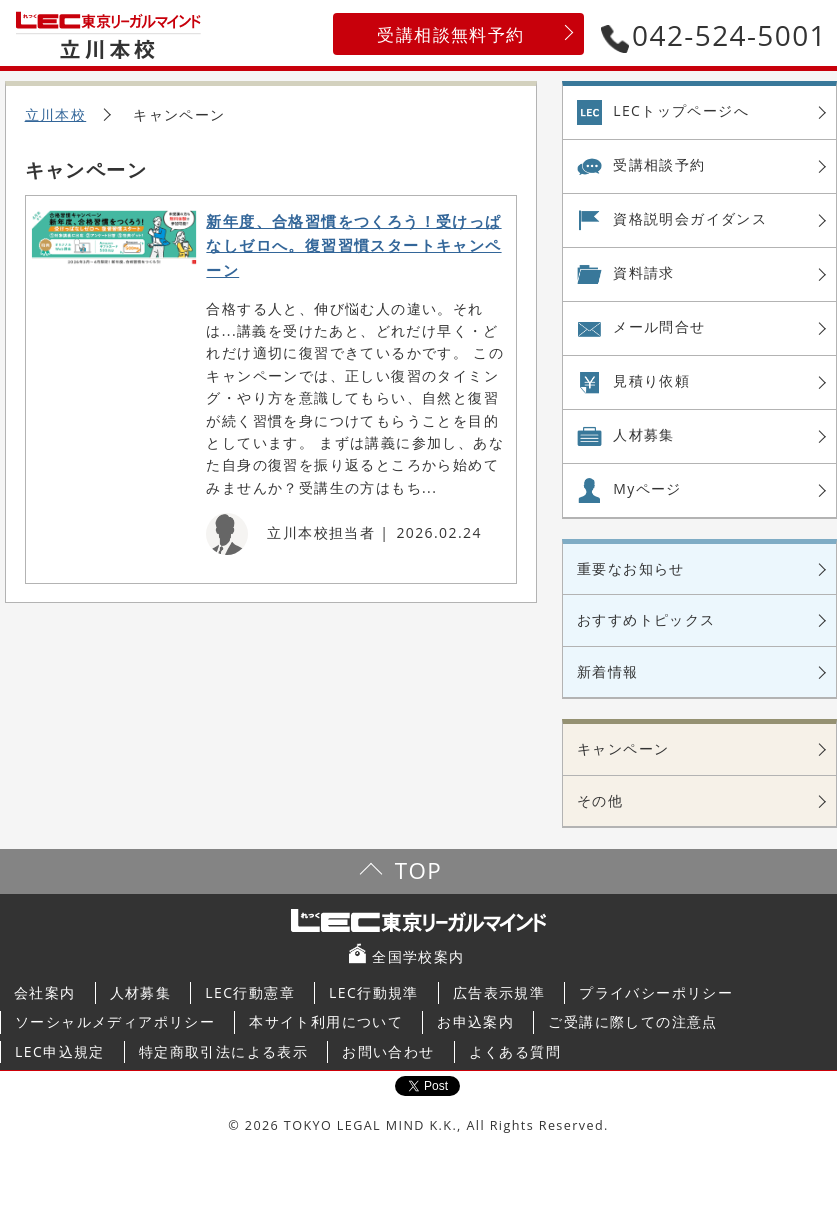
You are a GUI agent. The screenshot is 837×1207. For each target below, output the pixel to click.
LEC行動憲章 (250, 992)
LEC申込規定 (60, 1051)
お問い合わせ (388, 1051)
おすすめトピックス (646, 619)
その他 (600, 800)
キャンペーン (623, 748)
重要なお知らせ (631, 568)
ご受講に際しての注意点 (632, 1021)
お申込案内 (475, 1021)
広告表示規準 (499, 992)
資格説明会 (690, 219)
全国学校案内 (418, 956)
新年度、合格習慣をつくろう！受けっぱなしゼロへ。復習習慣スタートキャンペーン (353, 246)
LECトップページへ (681, 110)
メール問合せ (659, 326)
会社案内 (45, 992)
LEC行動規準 (374, 992)
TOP (418, 870)
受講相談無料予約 (450, 34)
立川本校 (56, 114)
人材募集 (644, 434)
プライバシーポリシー (656, 992)
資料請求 (644, 272)
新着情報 (608, 671)
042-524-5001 (714, 35)
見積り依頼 (651, 380)
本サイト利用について (326, 1021)
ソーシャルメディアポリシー (115, 1021)
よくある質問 (515, 1051)
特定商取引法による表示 (223, 1051)
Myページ (647, 488)
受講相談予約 (659, 164)
